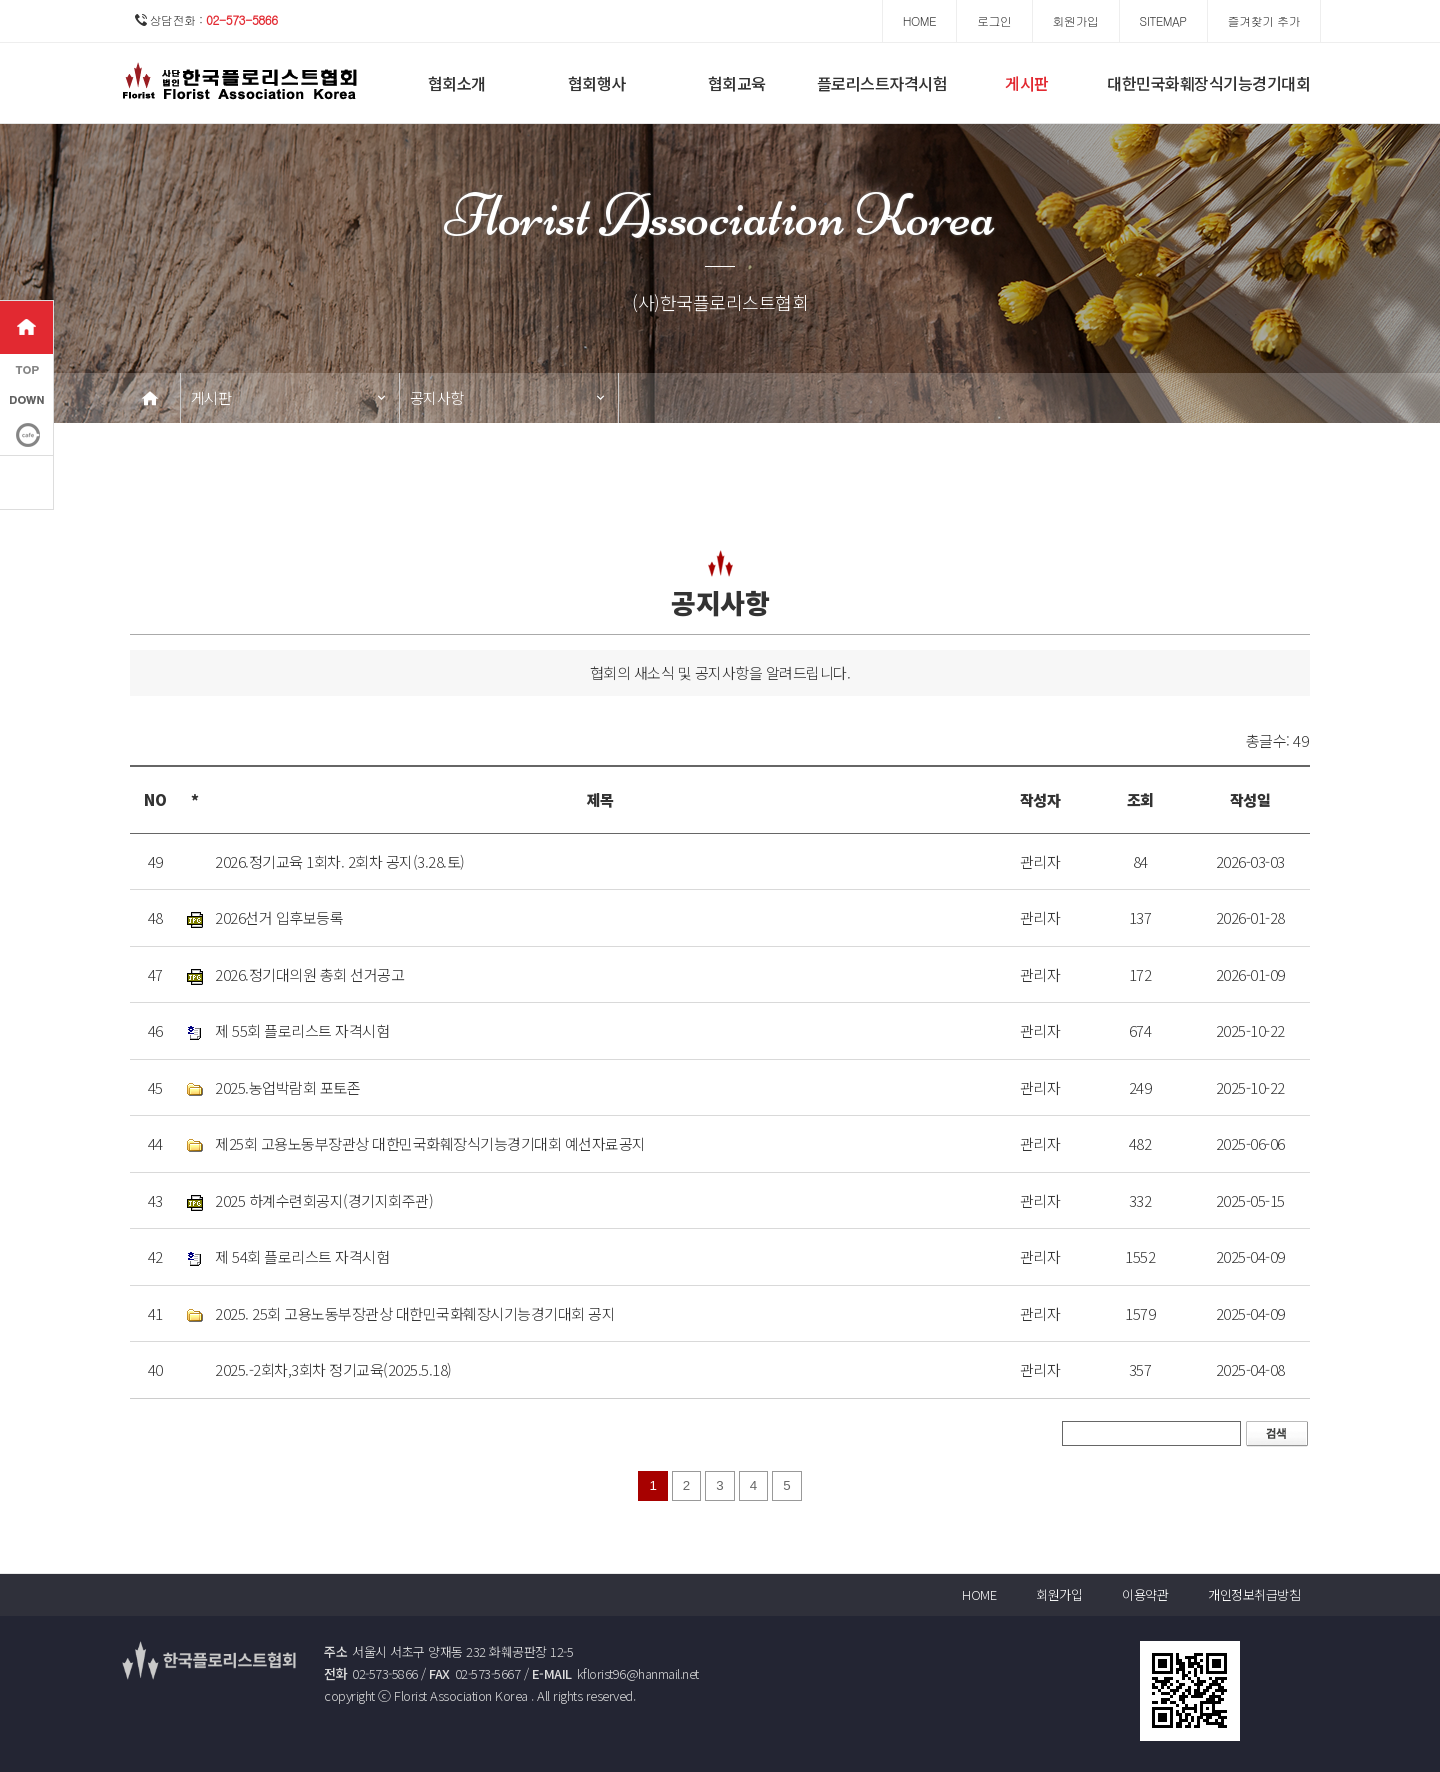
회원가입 (1059, 1594)
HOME (979, 1594)
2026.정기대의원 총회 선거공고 (309, 974)
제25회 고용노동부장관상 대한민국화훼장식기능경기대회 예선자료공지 (430, 1143)
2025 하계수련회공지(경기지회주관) (324, 1200)
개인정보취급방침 (1254, 1594)
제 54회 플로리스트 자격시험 (302, 1256)
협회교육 (737, 83)
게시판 (1027, 83)
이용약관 (1145, 1594)
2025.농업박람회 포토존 (287, 1087)
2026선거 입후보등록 (279, 917)
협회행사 (597, 83)
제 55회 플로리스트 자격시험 (302, 1030)
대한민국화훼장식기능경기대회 (1208, 83)
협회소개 (457, 83)
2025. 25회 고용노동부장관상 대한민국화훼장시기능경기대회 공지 (415, 1313)
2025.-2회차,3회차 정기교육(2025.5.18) (333, 1369)
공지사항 (437, 397)
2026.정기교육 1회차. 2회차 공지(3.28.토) (340, 861)
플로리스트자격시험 (882, 83)
